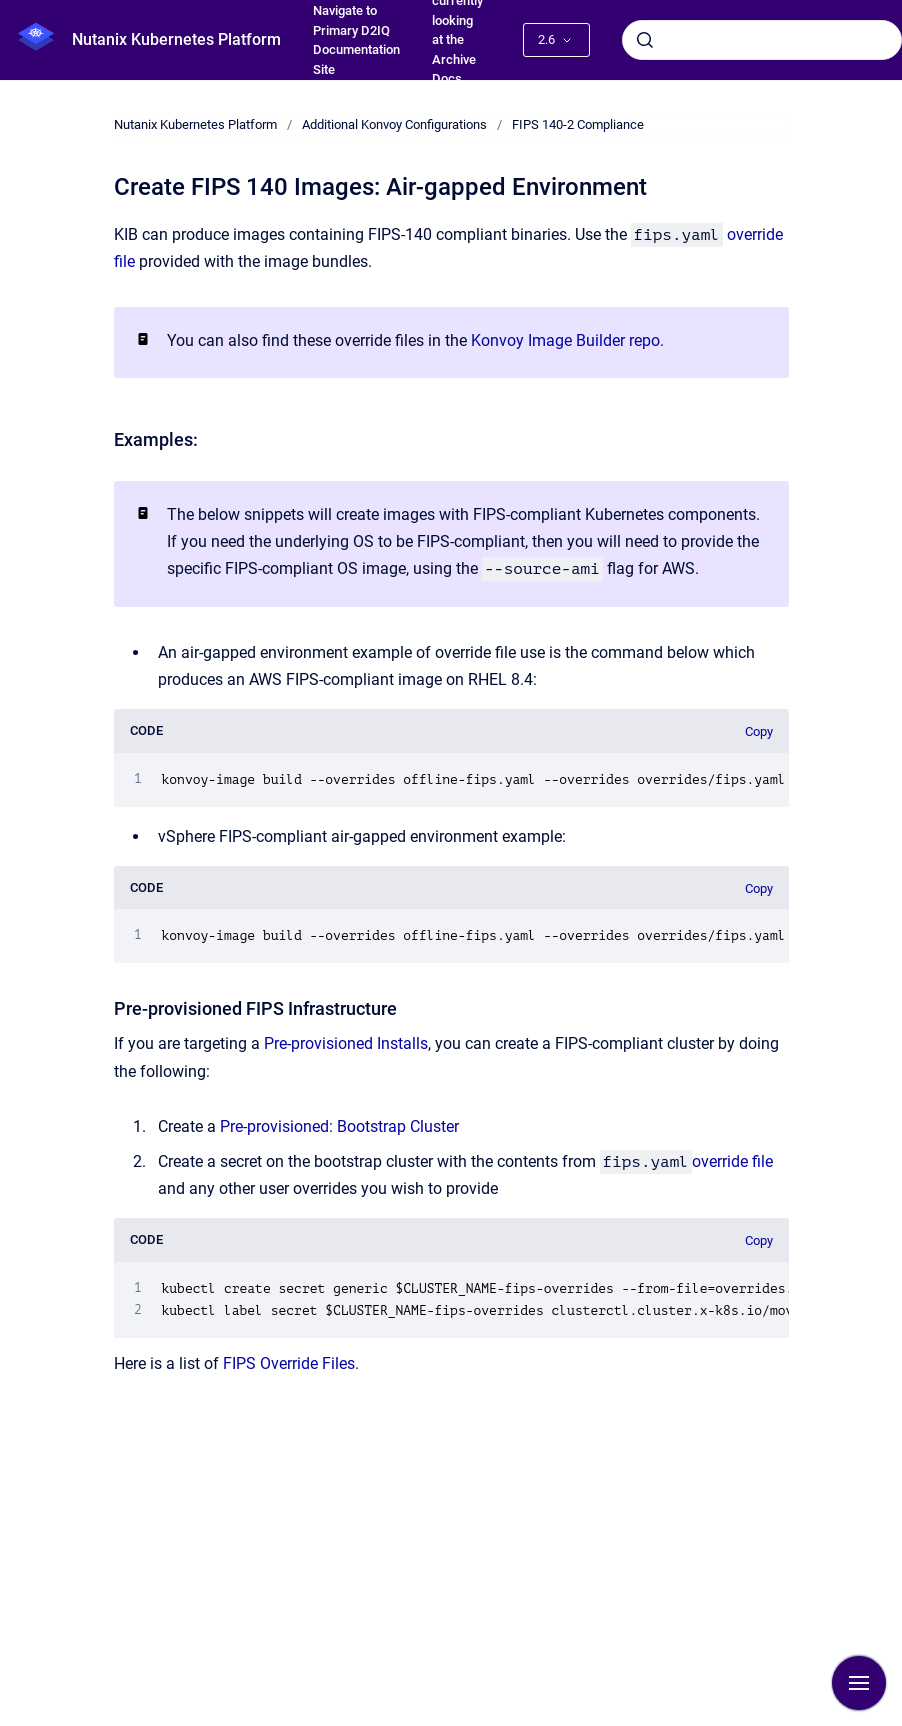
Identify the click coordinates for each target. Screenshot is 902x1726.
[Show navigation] (859, 1683)
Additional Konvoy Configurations (394, 124)
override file (732, 1161)
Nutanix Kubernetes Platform (176, 39)
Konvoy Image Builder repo (565, 340)
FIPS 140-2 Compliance (578, 124)
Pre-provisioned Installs (346, 1043)
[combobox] (762, 40)
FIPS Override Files (289, 1363)
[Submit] (645, 40)
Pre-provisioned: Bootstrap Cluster (339, 1126)
